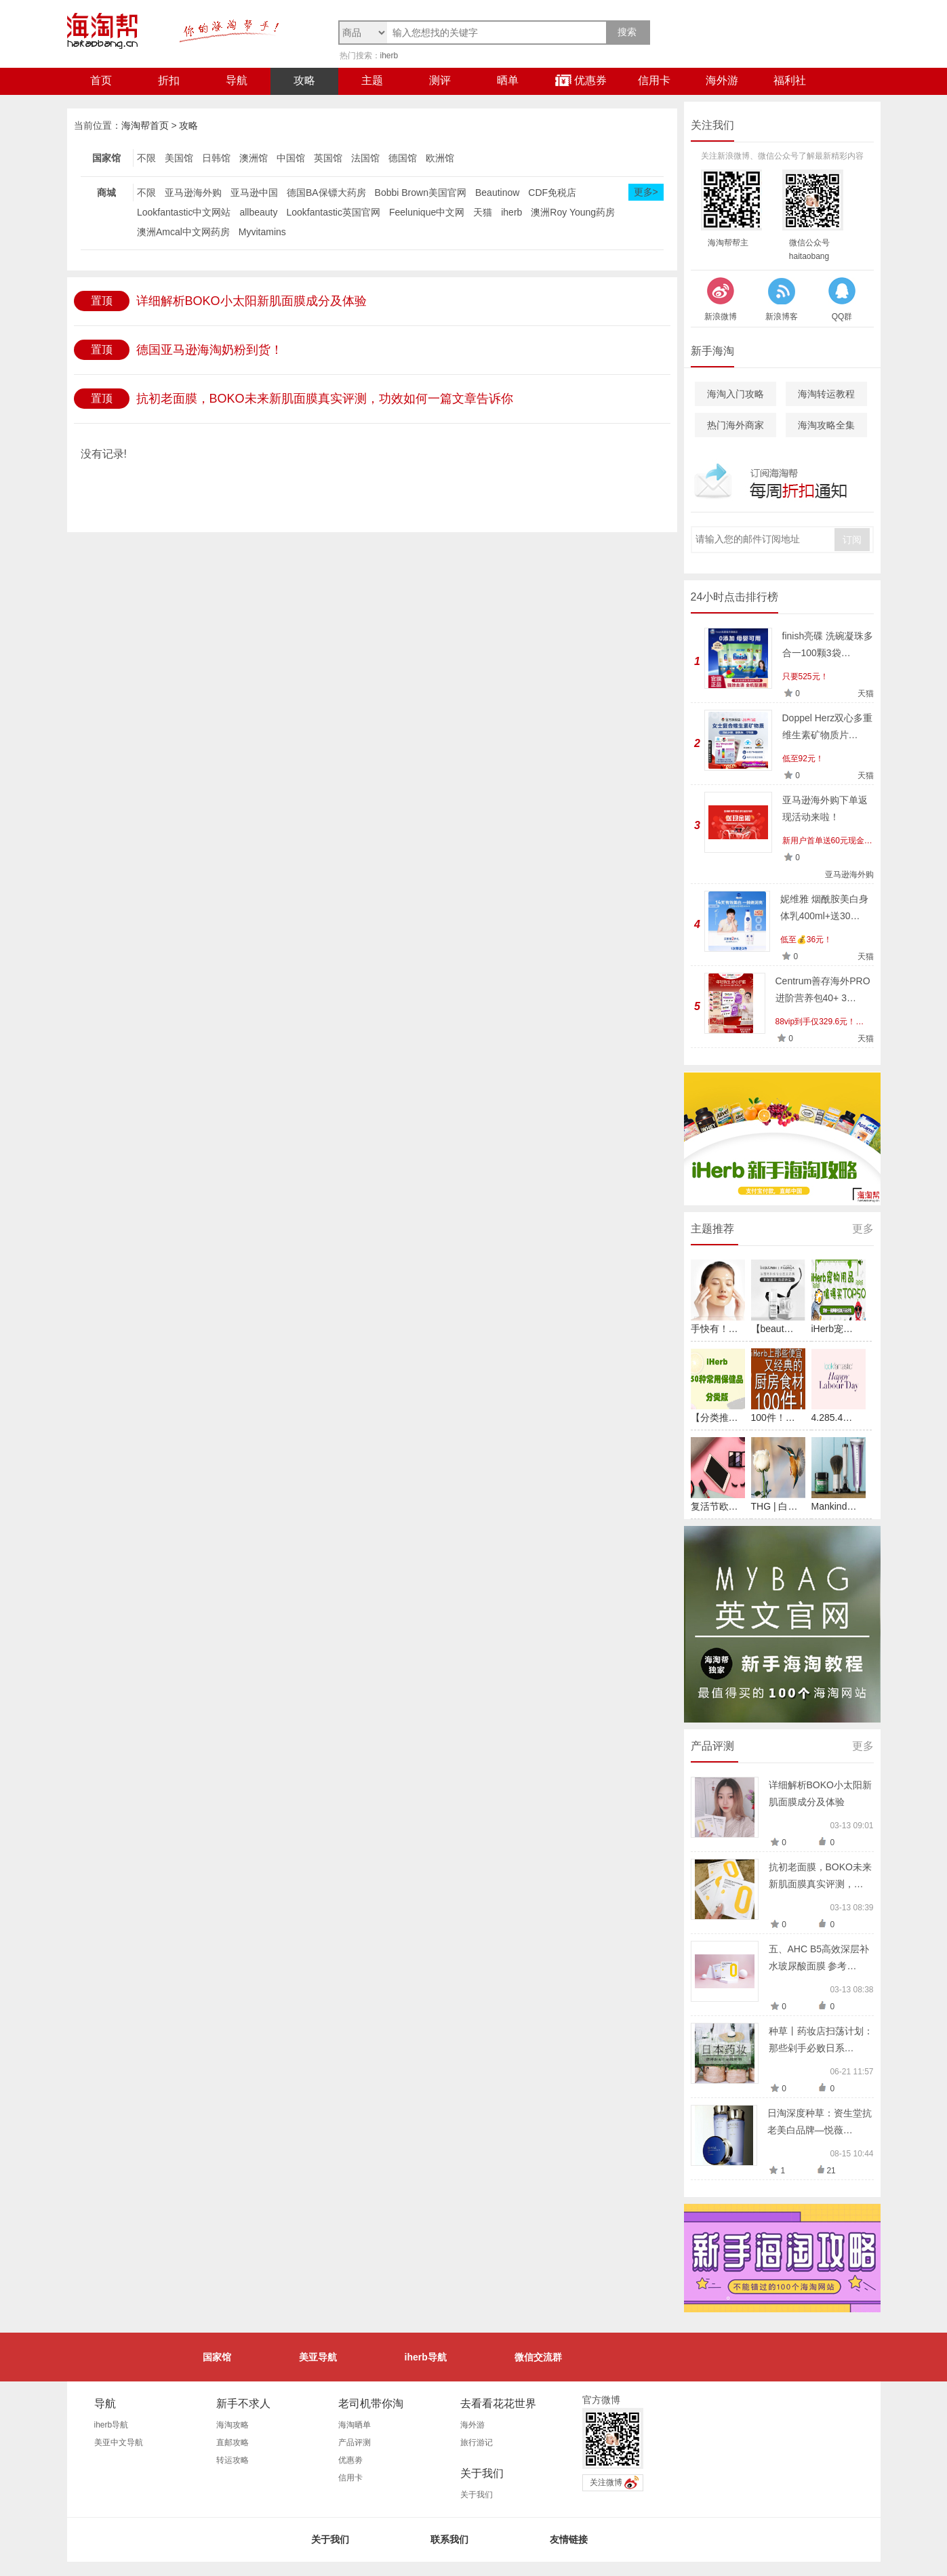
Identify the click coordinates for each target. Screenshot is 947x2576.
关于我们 (476, 2494)
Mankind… (834, 1506)
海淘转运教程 (826, 393)
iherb (389, 55)
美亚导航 (318, 2357)
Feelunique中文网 (426, 212)
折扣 (169, 80)
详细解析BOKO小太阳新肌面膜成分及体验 (251, 301)
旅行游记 (476, 2442)
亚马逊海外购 (193, 192)
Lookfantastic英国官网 (333, 212)
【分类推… (714, 1417)
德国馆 (402, 158)
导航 (236, 80)
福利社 (789, 80)
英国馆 (328, 158)
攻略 (304, 80)
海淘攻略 (232, 2425)
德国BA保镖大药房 (326, 192)
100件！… (773, 1417)
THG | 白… (774, 1506)
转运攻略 (232, 2460)
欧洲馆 (440, 158)
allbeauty (258, 212)
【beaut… (772, 1328)
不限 (146, 158)
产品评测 (354, 2442)
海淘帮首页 (145, 125)
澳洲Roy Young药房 (573, 212)
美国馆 (179, 158)
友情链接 (569, 2539)
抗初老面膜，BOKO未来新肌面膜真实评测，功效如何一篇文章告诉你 (324, 398)
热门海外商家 (735, 425)
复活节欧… (714, 1506)
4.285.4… (832, 1417)
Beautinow (497, 192)
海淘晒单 (354, 2425)
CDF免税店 (552, 192)
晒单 (508, 80)
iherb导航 (426, 2357)
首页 (101, 80)
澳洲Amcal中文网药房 (183, 231)
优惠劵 (350, 2460)
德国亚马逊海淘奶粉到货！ (209, 350)
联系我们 (449, 2539)
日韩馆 (216, 158)
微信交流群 (538, 2357)
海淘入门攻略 (735, 393)
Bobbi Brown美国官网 (420, 192)
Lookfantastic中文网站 (184, 212)
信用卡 (654, 80)
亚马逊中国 (254, 192)
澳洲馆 (253, 158)
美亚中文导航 (118, 2442)
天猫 (482, 212)
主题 (372, 80)
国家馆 (217, 2357)
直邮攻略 (232, 2442)
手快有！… (714, 1328)
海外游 (722, 80)
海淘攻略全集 (826, 425)
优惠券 (581, 80)
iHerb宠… (832, 1328)
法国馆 (365, 158)
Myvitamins (262, 231)
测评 (440, 80)
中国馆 (291, 158)
